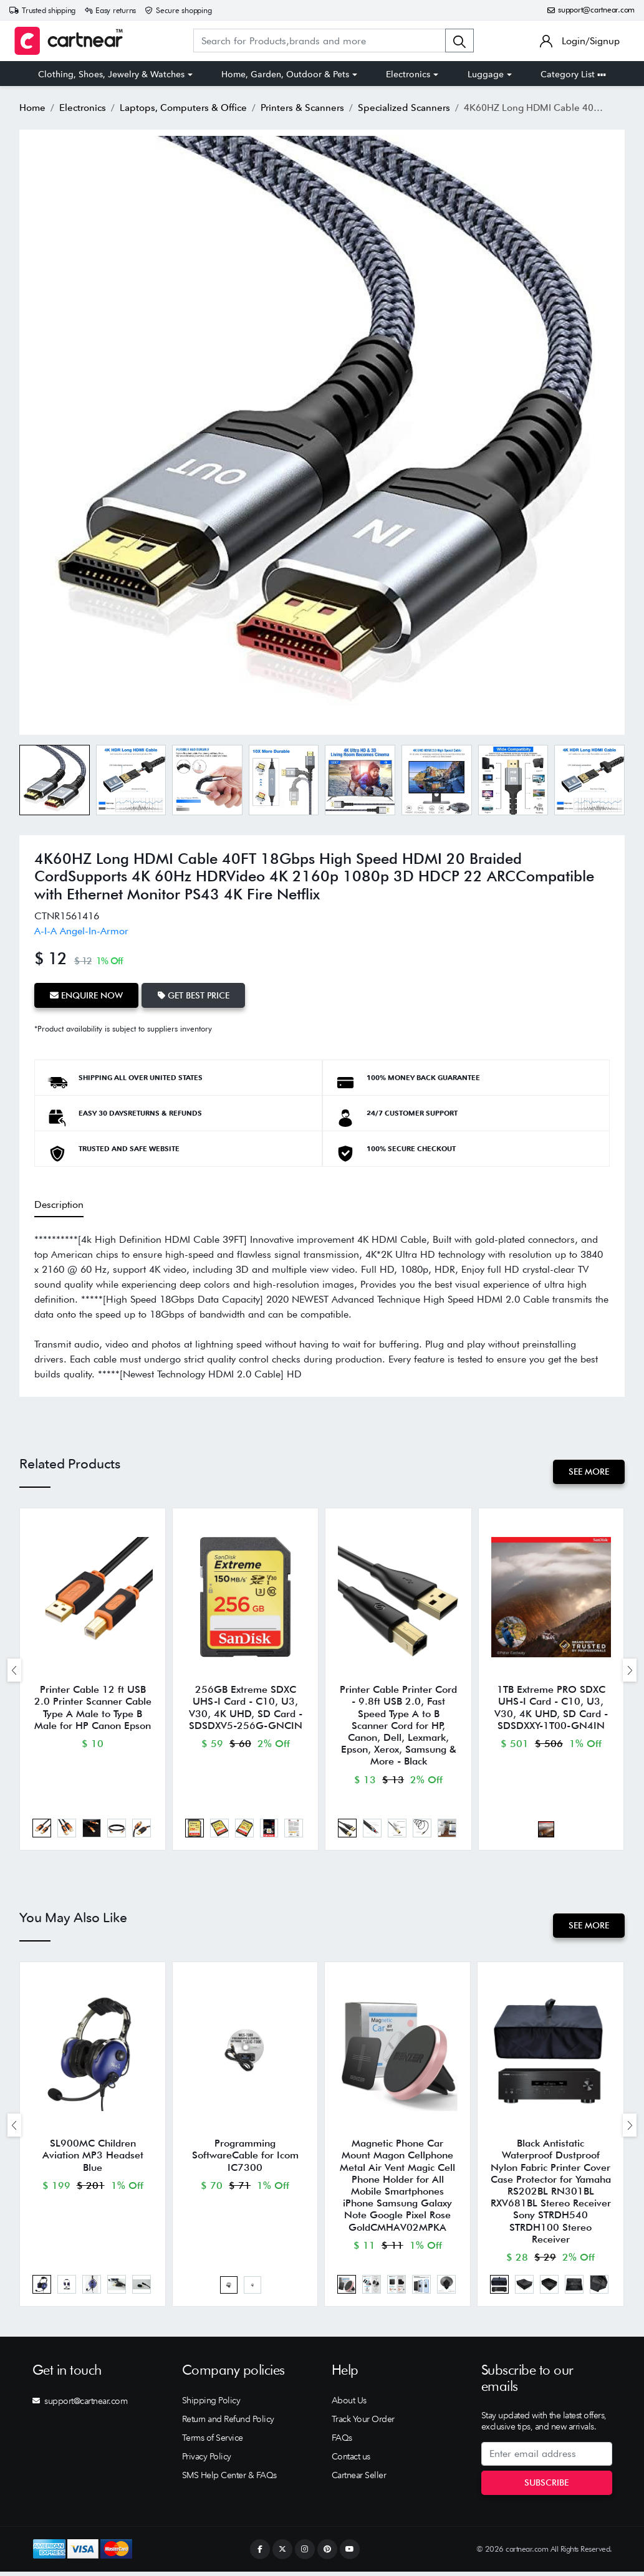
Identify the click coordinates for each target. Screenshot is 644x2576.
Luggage (486, 74)
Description (59, 1203)
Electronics (408, 74)
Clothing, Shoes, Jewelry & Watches (111, 74)
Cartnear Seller (359, 2480)
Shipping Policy (211, 2405)
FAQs (342, 2442)
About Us (349, 2405)
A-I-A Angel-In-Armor (81, 931)
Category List (573, 74)
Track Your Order (363, 2424)
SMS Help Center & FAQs (229, 2480)
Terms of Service (212, 2442)
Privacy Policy (206, 2461)
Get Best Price (195, 995)
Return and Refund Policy (228, 2424)
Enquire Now (86, 995)
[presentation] (14, 1670)
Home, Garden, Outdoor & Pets (285, 74)
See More (588, 1471)
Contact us (351, 2461)
